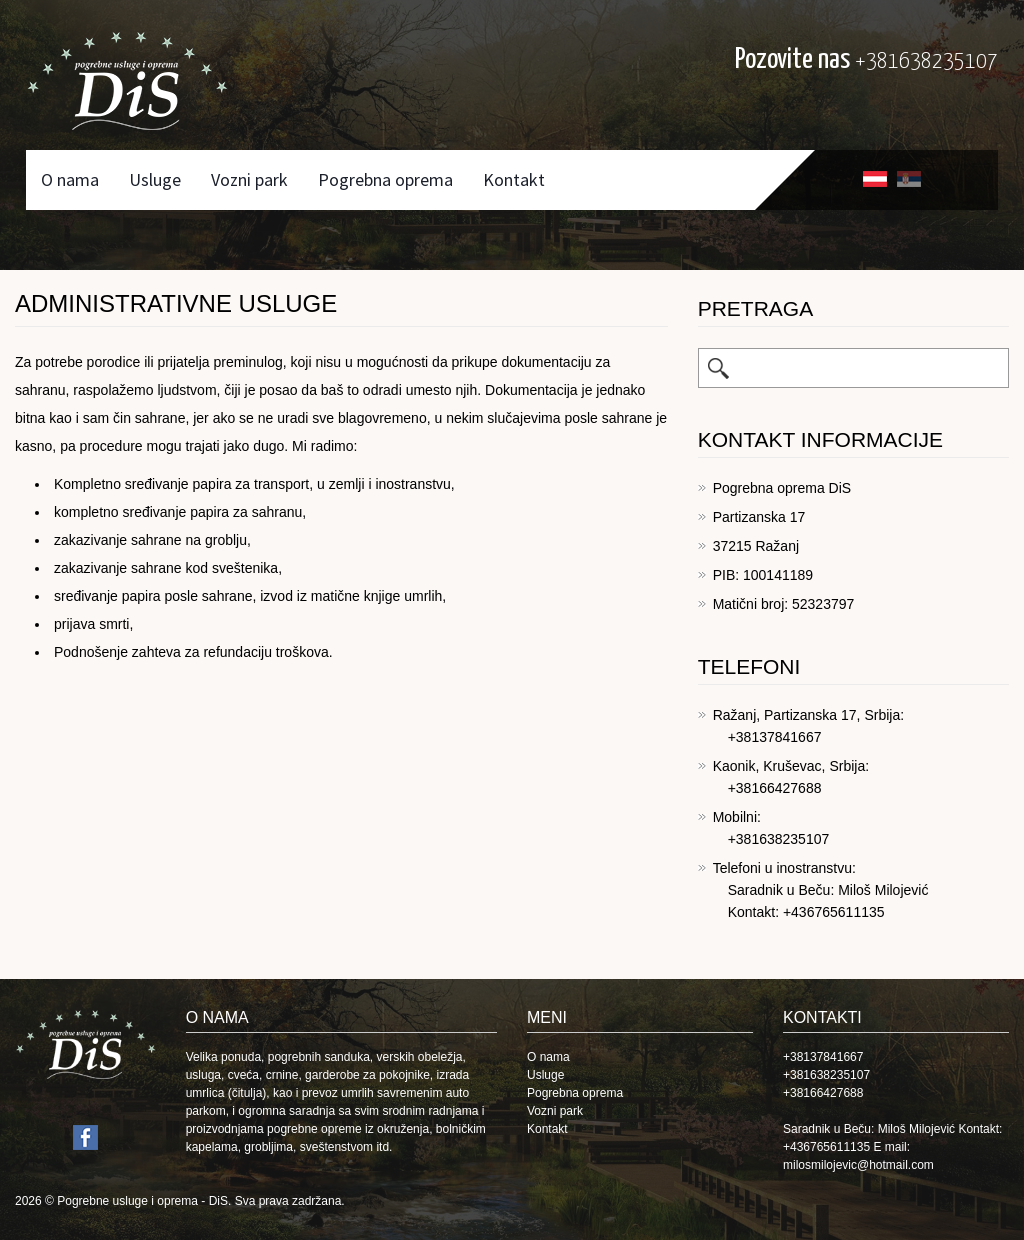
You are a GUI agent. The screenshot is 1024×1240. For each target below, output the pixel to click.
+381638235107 (926, 61)
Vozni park (249, 179)
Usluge (155, 179)
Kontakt (514, 179)
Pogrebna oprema (385, 179)
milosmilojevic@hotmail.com (858, 1165)
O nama (70, 179)
